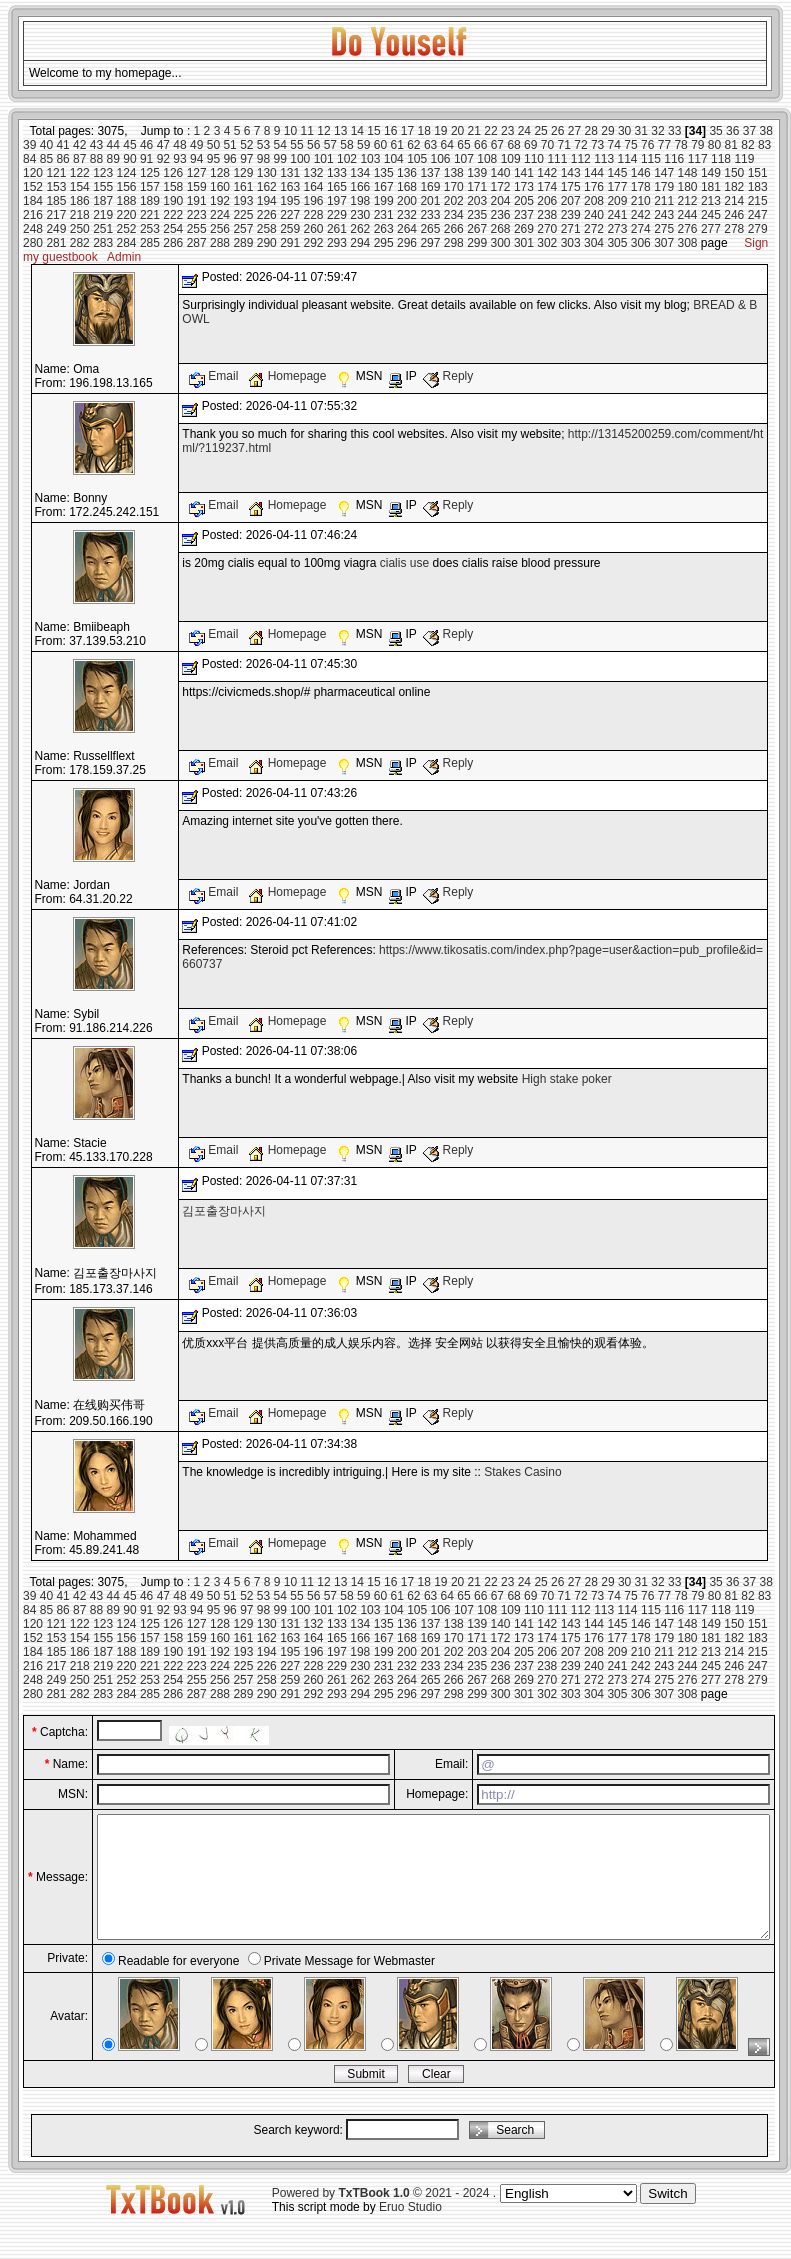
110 (534, 159)
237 (524, 215)
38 (766, 131)
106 (441, 159)
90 (129, 159)
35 (715, 131)
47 (163, 145)
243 (664, 215)
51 (229, 145)
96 (229, 159)
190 (173, 201)
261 (337, 229)
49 (196, 145)
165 (337, 187)
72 (580, 145)
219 (103, 215)
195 (290, 201)
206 (547, 201)
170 (454, 187)
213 (711, 201)
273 (617, 229)
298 (454, 243)
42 (79, 145)
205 (524, 201)
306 (641, 243)
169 (430, 187)
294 (360, 243)
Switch (667, 2217)
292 (314, 243)
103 (370, 159)
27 (574, 131)
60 (380, 145)
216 (33, 215)
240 (594, 215)
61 (396, 145)
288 (220, 243)
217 (56, 215)
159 (197, 187)
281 (56, 243)
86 (62, 159)
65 (463, 145)
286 (173, 243)
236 (501, 215)
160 (220, 187)
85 (46, 159)
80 (714, 145)
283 (103, 243)
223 (197, 215)
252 (127, 229)
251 (103, 229)
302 (547, 243)
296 (407, 243)
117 (698, 159)
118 (721, 159)
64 (447, 145)
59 (363, 145)
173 (524, 187)
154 (80, 187)
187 (103, 201)
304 (594, 243)
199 (384, 201)
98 (263, 159)
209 (617, 201)
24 (524, 131)
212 (688, 201)
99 (280, 159)
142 (547, 173)
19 (440, 131)
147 (664, 173)
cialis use (404, 563)
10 (290, 131)
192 (220, 201)
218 (80, 215)
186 (80, 201)
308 (688, 243)
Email (215, 376)
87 (79, 159)
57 (330, 145)
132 (314, 173)
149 (711, 173)
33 (674, 131)
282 (80, 243)
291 (290, 243)
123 (103, 173)
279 (758, 229)
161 (243, 187)
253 (150, 229)
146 (641, 173)
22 (490, 131)
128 (220, 173)
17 (407, 131)
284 (127, 243)
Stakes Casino (522, 1472)
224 (220, 215)
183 (758, 187)
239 (571, 215)
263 (384, 229)
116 (674, 159)
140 (501, 173)
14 (357, 131)
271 (571, 229)
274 (641, 229)
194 (267, 201)
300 (501, 243)
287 (197, 243)
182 (734, 187)
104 (394, 159)
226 (267, 215)
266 (454, 229)
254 (173, 229)
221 (150, 215)
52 (246, 145)
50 (213, 145)
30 (624, 131)
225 (243, 215)
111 (557, 159)
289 (243, 243)
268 (501, 229)
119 (744, 159)
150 (734, 173)
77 (664, 145)
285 (150, 243)
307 (664, 243)
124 (127, 173)
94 (196, 159)
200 (407, 201)
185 (56, 201)
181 (711, 187)
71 (564, 145)
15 (373, 131)
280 (33, 243)
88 (96, 159)
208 (594, 201)
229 (337, 215)
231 (384, 215)
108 (487, 159)
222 (173, 215)
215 (758, 201)
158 (173, 187)
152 (33, 187)
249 (56, 229)
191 (197, 201)
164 (314, 187)
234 (454, 215)
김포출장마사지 (224, 1211)
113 (604, 159)
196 (314, 201)
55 (296, 145)
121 (56, 173)
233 (430, 215)
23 (507, 131)
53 (263, 145)
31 (641, 131)
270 (547, 229)
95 (213, 159)
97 (246, 159)
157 (150, 187)
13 (340, 131)
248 (33, 229)
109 (511, 159)
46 (146, 145)
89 (113, 159)
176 (594, 187)
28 (591, 131)
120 (33, 173)
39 (29, 145)
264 (407, 229)
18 (423, 131)
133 (337, 173)
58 (346, 145)
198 (360, 201)
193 (243, 201)
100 (300, 159)
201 (430, 201)
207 (571, 201)
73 (597, 145)
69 (530, 145)
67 (497, 145)
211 (664, 201)
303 (571, 243)
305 (617, 243)
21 (474, 131)
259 (290, 229)
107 (464, 159)
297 (430, 243)
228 (314, 215)
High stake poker (567, 1079)
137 (430, 173)
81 (731, 145)
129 (243, 173)
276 (688, 229)
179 (664, 187)
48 (179, 145)
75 (630, 145)
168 (407, 187)
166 (360, 187)
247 (758, 215)
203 (477, 201)
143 (571, 173)
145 (617, 173)
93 (179, 159)
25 (540, 131)
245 (711, 215)
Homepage (288, 376)
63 (430, 145)
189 (150, 201)
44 (113, 145)
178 (641, 187)
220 (127, 215)
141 (524, 173)
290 (267, 243)
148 (688, 173)
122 (80, 173)
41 (62, 145)
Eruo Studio (410, 2231)
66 (480, 145)
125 (150, 173)
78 (680, 145)
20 (457, 131)
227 (290, 215)
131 (290, 173)
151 (758, 173)
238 (547, 215)
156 (127, 187)
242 (641, 215)
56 (313, 145)
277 (711, 229)
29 (607, 131)
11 (307, 131)
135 (384, 173)
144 (594, 173)
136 (407, 173)
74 (614, 145)
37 (749, 131)
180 (688, 187)
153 (56, 187)
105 (417, 159)
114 (628, 159)
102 (347, 159)
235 (477, 215)
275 (664, 229)
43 (96, 145)
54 (280, 145)
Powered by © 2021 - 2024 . (384, 2217)
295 (384, 243)
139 (477, 173)
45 (129, 145)
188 (127, 201)
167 (384, 187)
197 (337, 201)
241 (617, 215)
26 (557, 131)
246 (734, 215)
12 (323, 131)
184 (33, 201)
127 (197, 173)
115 (651, 159)
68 (513, 145)
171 (477, 187)
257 (243, 229)
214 (734, 201)
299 (477, 243)
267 (477, 229)
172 (501, 187)
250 (80, 229)
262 (360, 229)
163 (290, 187)
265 (430, 229)
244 (688, 215)
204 (501, 201)
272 (594, 229)
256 (220, 229)
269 (524, 229)
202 (454, 201)
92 (163, 159)
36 (732, 131)
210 (641, 201)
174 (547, 187)
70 (547, 145)
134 (360, 173)
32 (657, 131)
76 (647, 145)
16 (390, 131)
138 (454, 173)
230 (360, 215)
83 (764, 145)
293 (337, 243)
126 (173, 173)
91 (146, 159)
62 (413, 145)
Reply (448, 376)
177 (617, 187)
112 (581, 159)
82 (747, 145)
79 (697, 145)
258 (267, 229)
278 (734, 229)
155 (103, 187)
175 (571, 187)
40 (46, 145)
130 (267, 173)
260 (314, 229)
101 (324, 159)
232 (407, 215)
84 (29, 159)
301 (524, 243)
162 (267, 187)
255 (197, 229)
